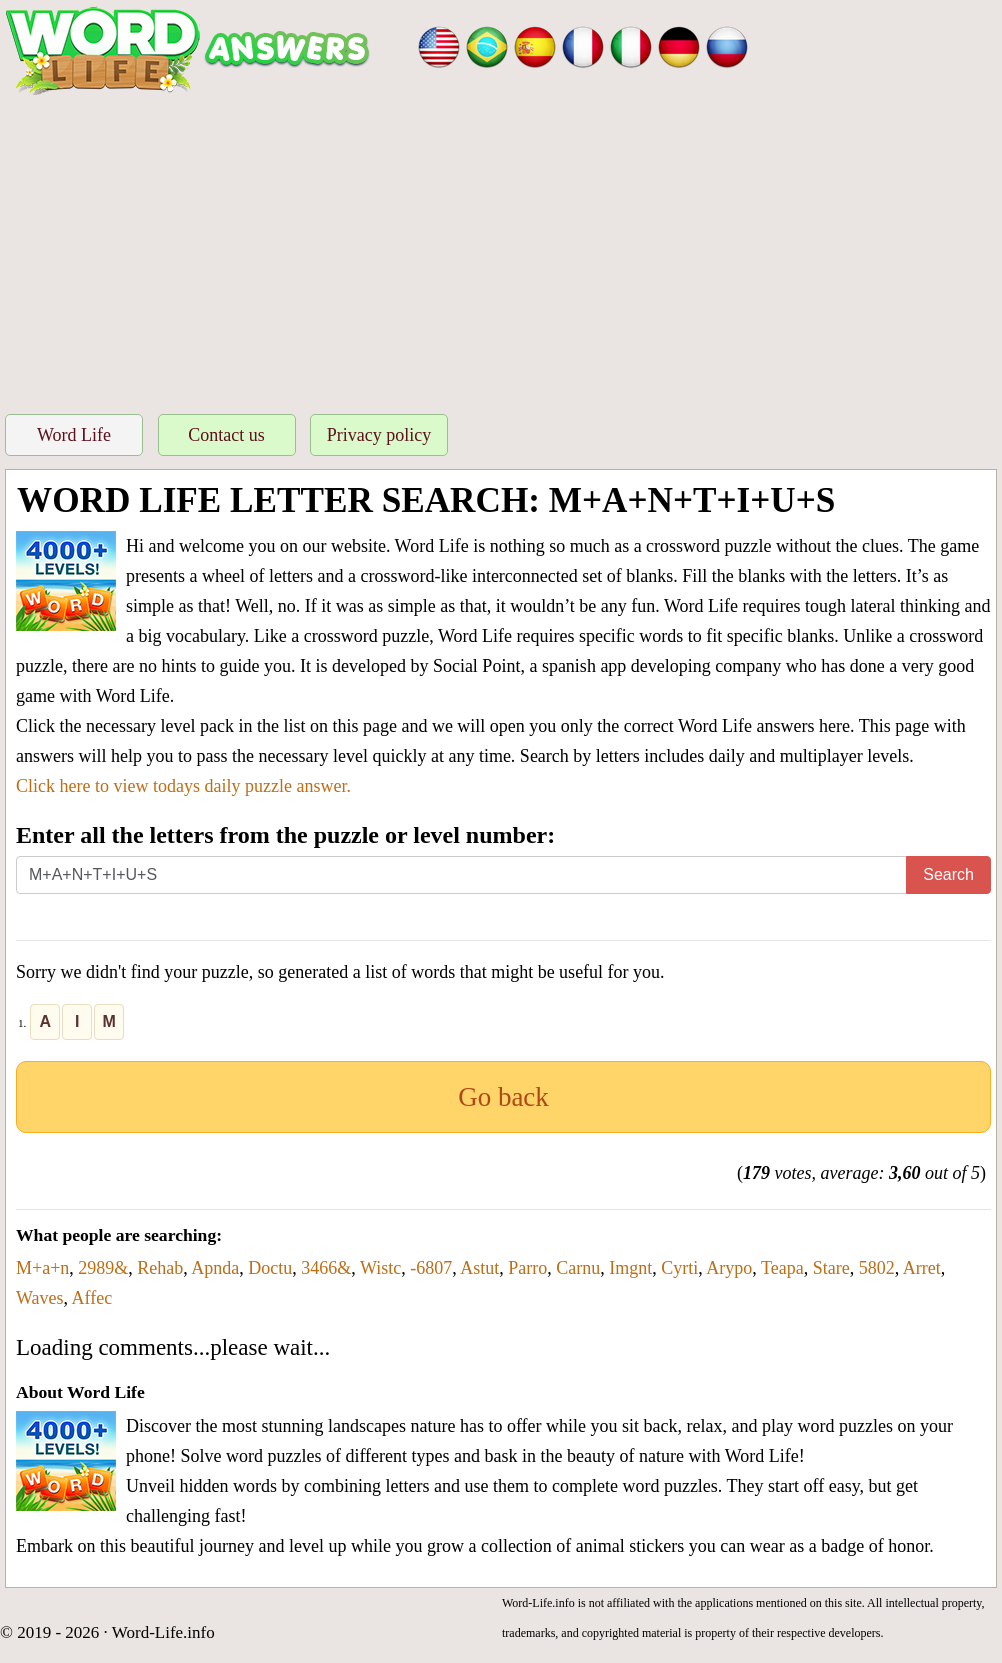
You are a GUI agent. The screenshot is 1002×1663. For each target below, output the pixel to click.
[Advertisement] (501, 249)
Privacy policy (379, 435)
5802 (877, 1268)
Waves (40, 1298)
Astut (479, 1268)
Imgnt (630, 1268)
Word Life (74, 435)
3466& (326, 1268)
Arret (922, 1268)
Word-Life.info (163, 1632)
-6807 (431, 1268)
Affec (92, 1298)
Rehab (160, 1268)
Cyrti (679, 1268)
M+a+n (42, 1268)
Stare (831, 1268)
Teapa (782, 1268)
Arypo (729, 1268)
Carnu (578, 1268)
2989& (103, 1268)
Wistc (380, 1268)
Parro (527, 1268)
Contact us (226, 435)
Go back (503, 1097)
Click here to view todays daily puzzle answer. (183, 786)
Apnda (215, 1268)
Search (948, 874)
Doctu (270, 1268)
